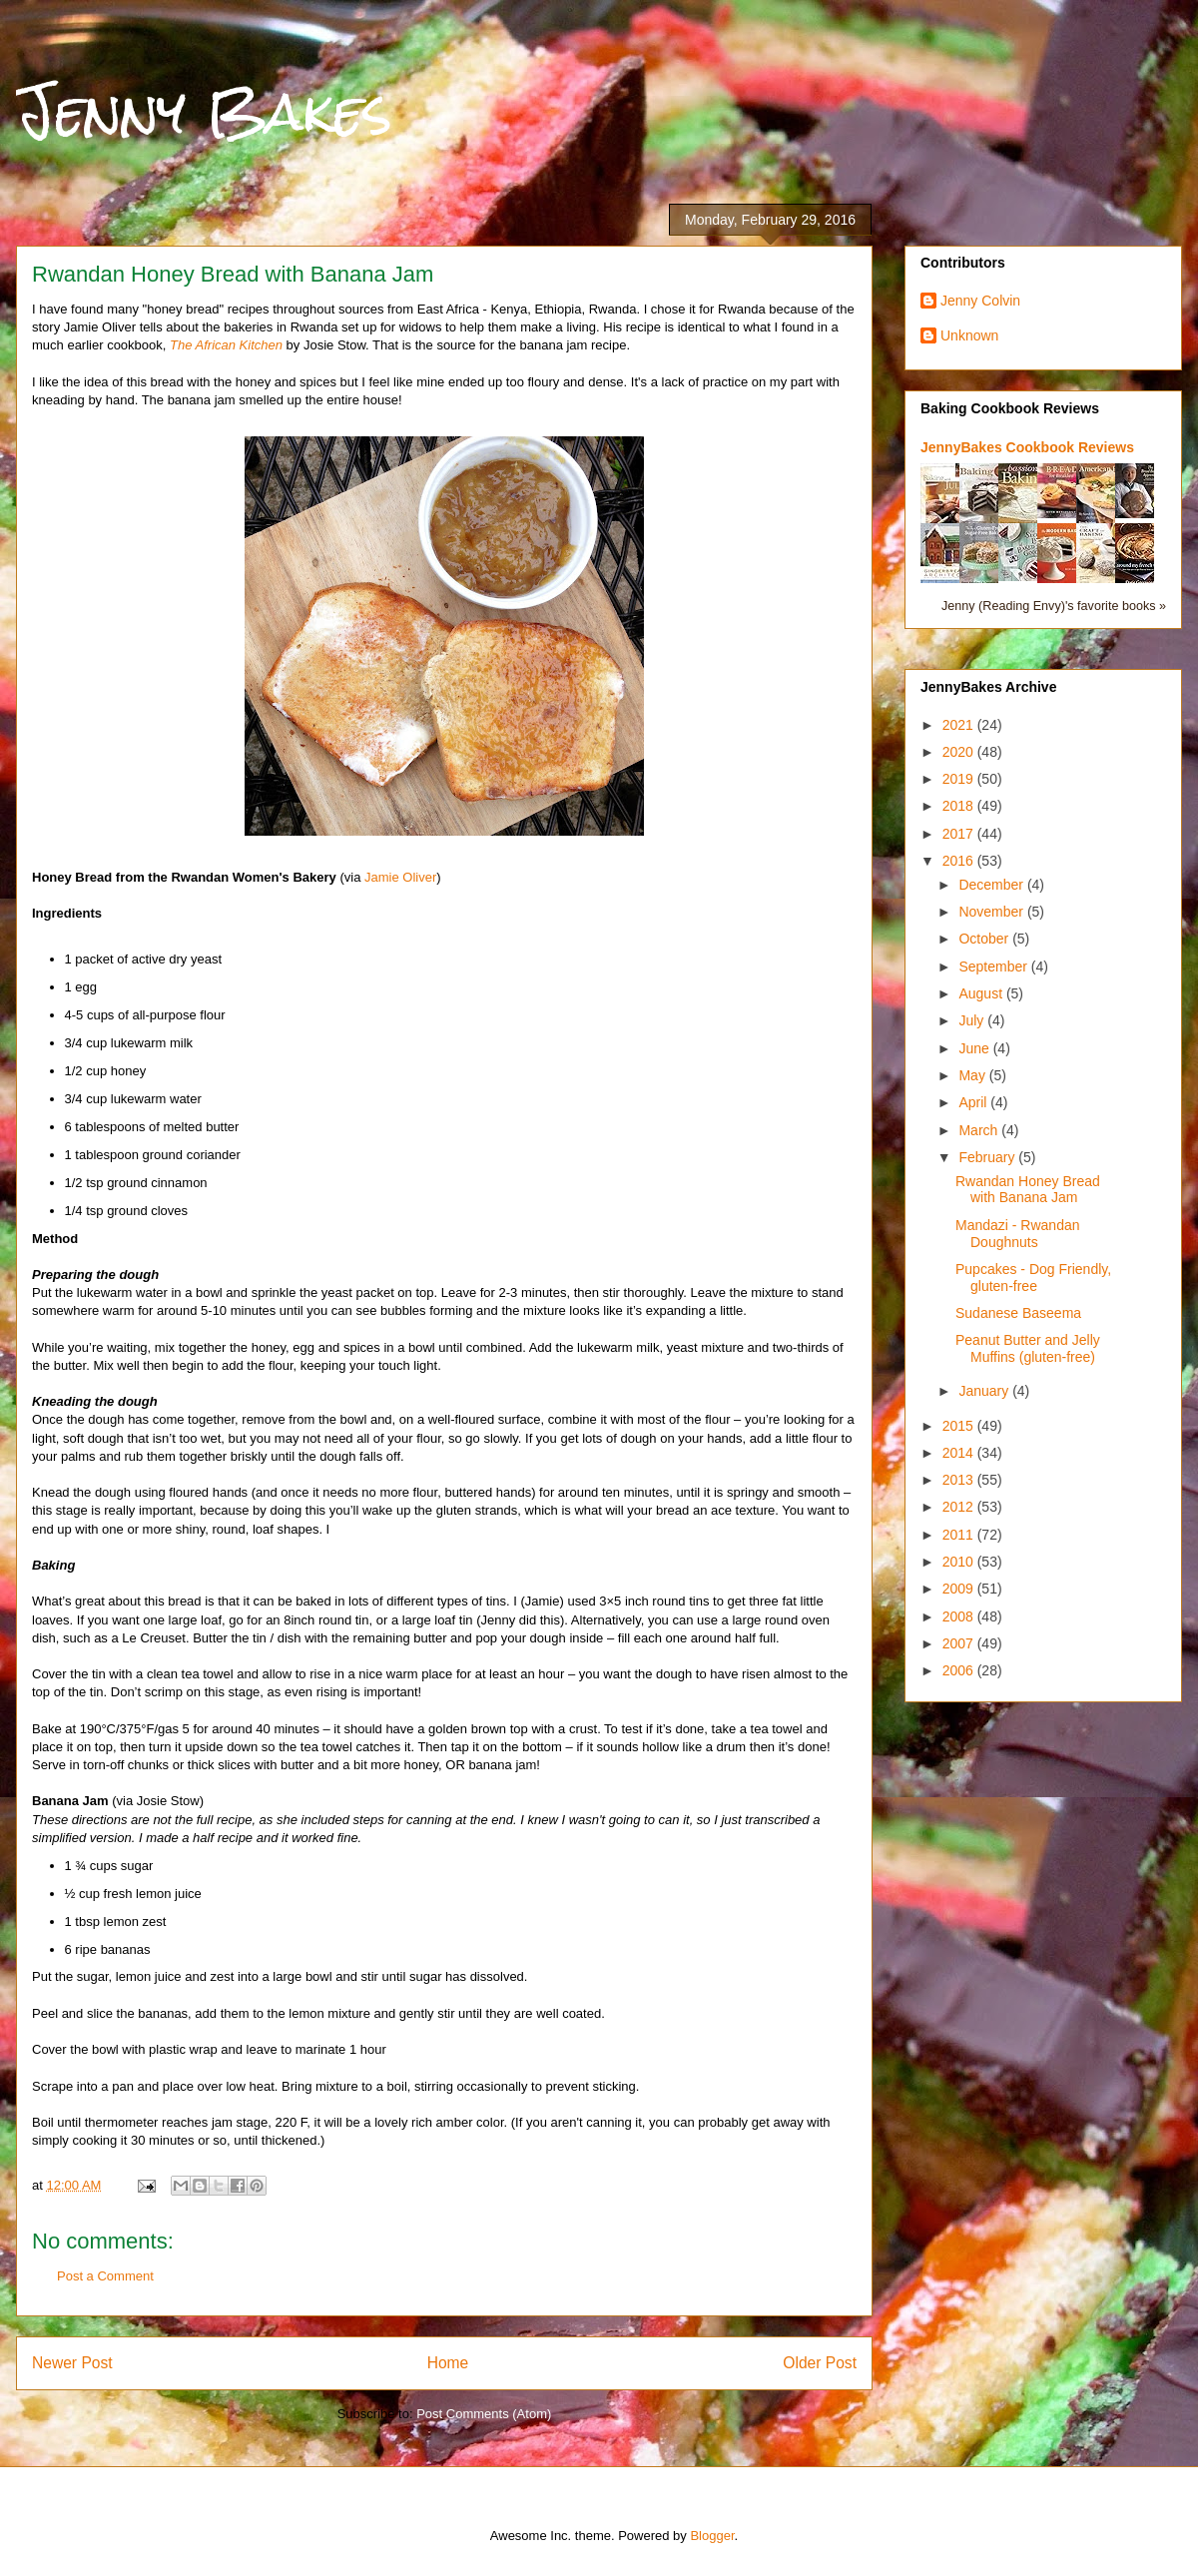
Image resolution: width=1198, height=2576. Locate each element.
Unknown (969, 335)
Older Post (820, 2362)
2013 (959, 1480)
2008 (959, 1616)
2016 (959, 861)
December (992, 885)
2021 (959, 725)
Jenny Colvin (980, 301)
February (988, 1157)
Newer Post (72, 2362)
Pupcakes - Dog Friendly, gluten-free (1033, 1277)
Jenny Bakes (204, 111)
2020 (959, 752)
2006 (959, 1670)
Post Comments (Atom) (483, 2413)
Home (448, 2362)
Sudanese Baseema (1018, 1313)
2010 (959, 1562)
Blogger (712, 2535)
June (975, 1048)
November (992, 912)
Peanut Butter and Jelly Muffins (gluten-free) (1027, 1348)
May (973, 1075)
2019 (959, 779)
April (974, 1102)
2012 (959, 1507)
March (979, 1130)
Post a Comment (105, 2275)
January (985, 1391)
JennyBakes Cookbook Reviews (1027, 447)
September (994, 966)
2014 (959, 1453)
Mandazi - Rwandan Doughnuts (1017, 1233)
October (985, 939)
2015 (959, 1426)
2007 (959, 1643)
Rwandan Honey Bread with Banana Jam (1027, 1189)
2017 (959, 834)
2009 (959, 1589)
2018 (959, 806)
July (972, 1020)
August (981, 993)
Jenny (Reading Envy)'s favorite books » (1053, 606)
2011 (959, 1535)
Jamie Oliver (400, 877)
